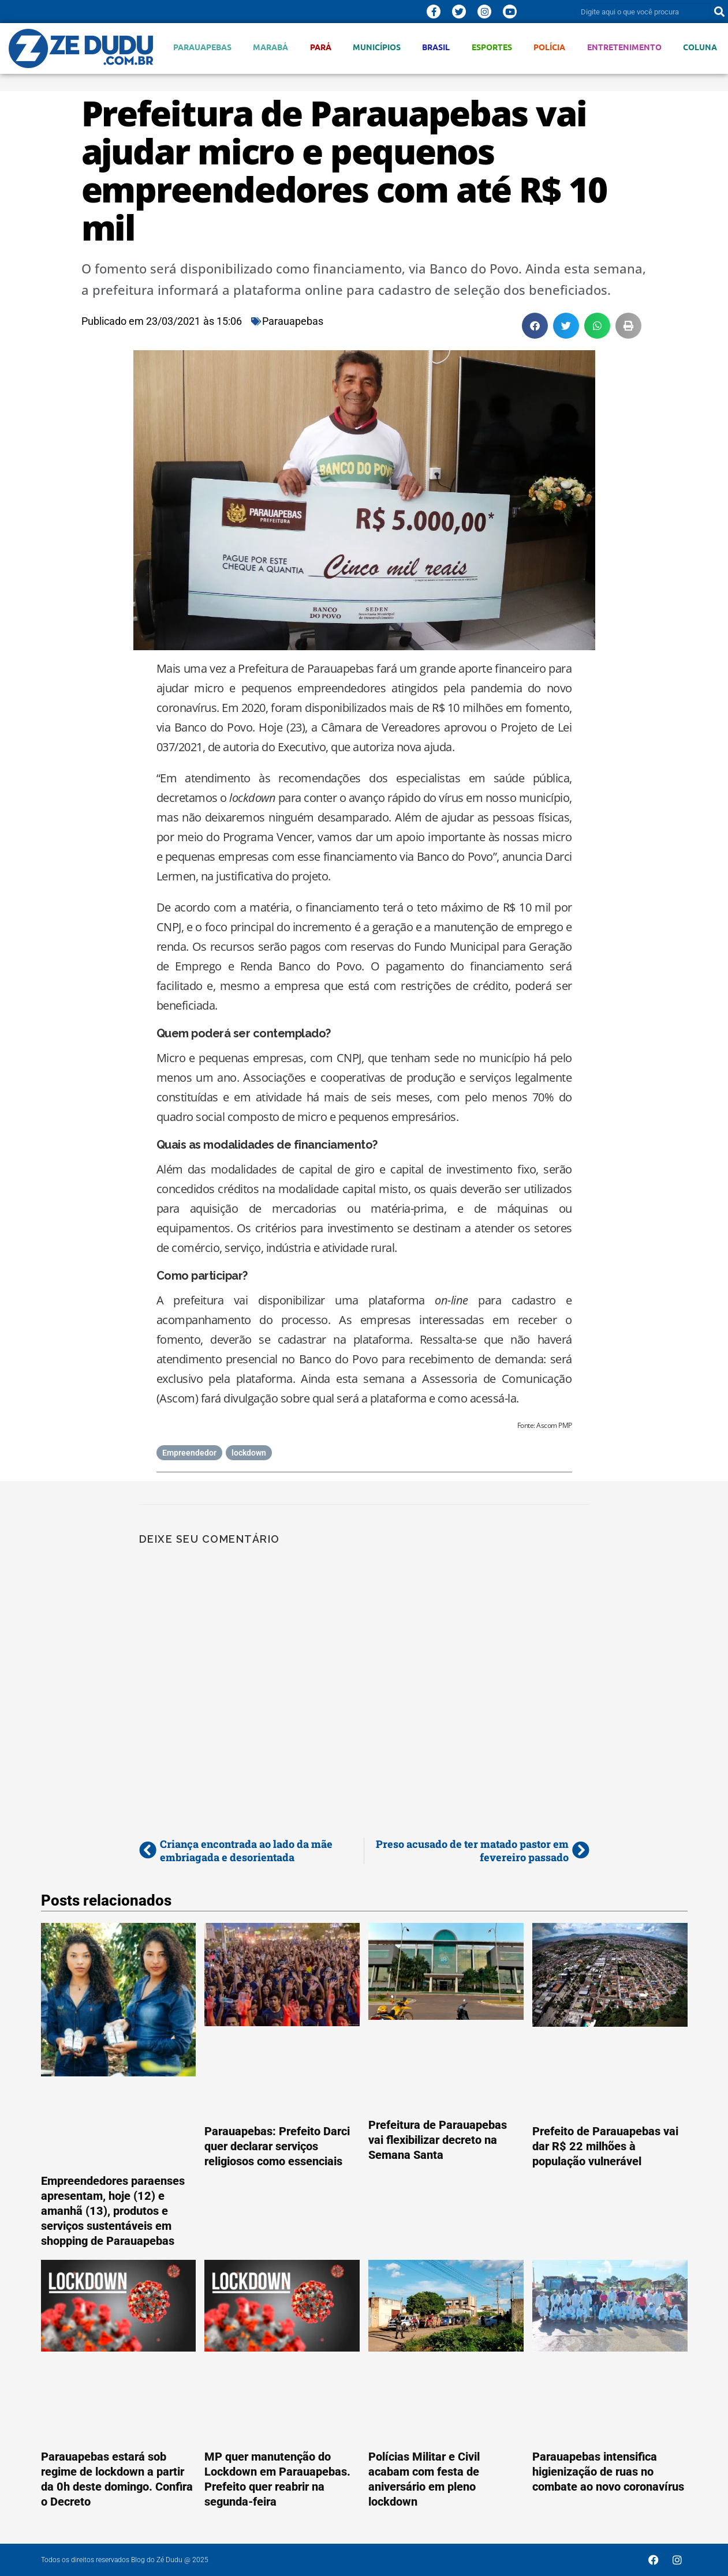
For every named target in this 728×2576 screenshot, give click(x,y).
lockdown (249, 1452)
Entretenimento (624, 47)
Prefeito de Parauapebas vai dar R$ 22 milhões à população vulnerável (605, 2146)
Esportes (492, 47)
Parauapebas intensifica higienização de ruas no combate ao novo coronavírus (608, 2471)
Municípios (377, 47)
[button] (535, 326)
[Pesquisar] (719, 11)
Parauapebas (202, 47)
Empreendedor (189, 1452)
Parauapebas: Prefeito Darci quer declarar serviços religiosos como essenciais (277, 2146)
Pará (320, 47)
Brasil (436, 47)
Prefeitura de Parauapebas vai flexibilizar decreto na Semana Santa (437, 2140)
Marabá (270, 47)
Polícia (549, 47)
